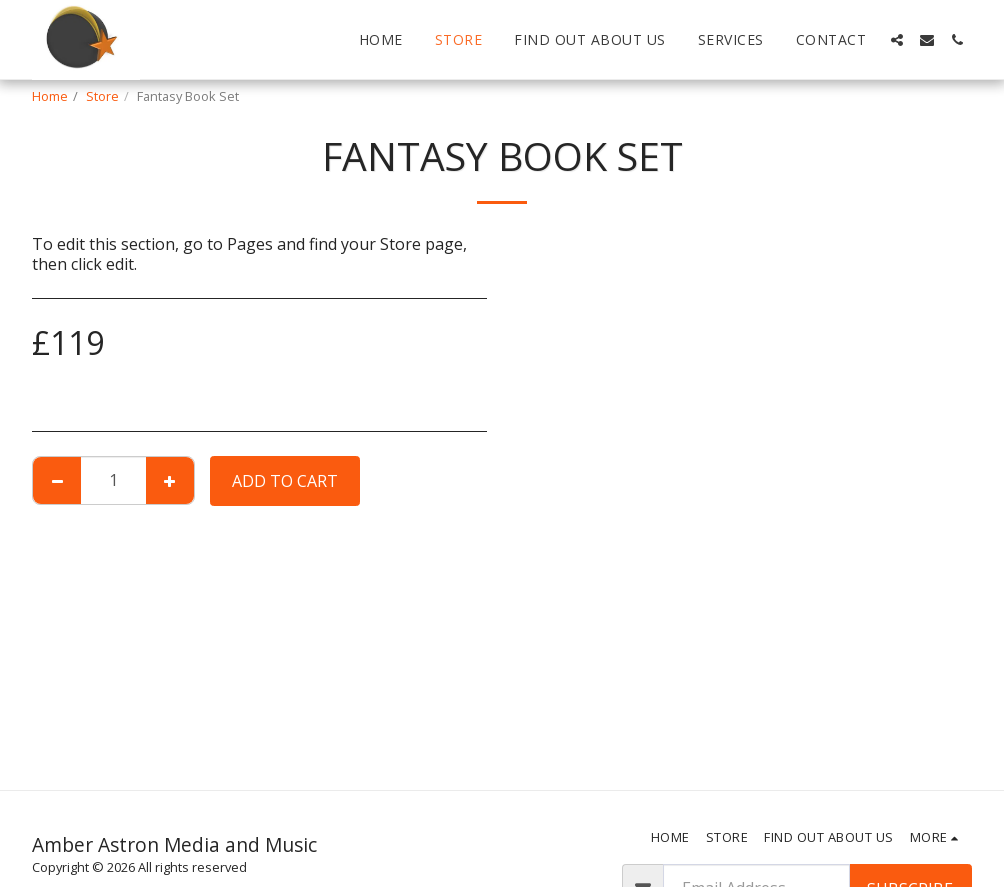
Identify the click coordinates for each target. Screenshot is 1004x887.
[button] (897, 40)
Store (102, 96)
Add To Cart (285, 481)
